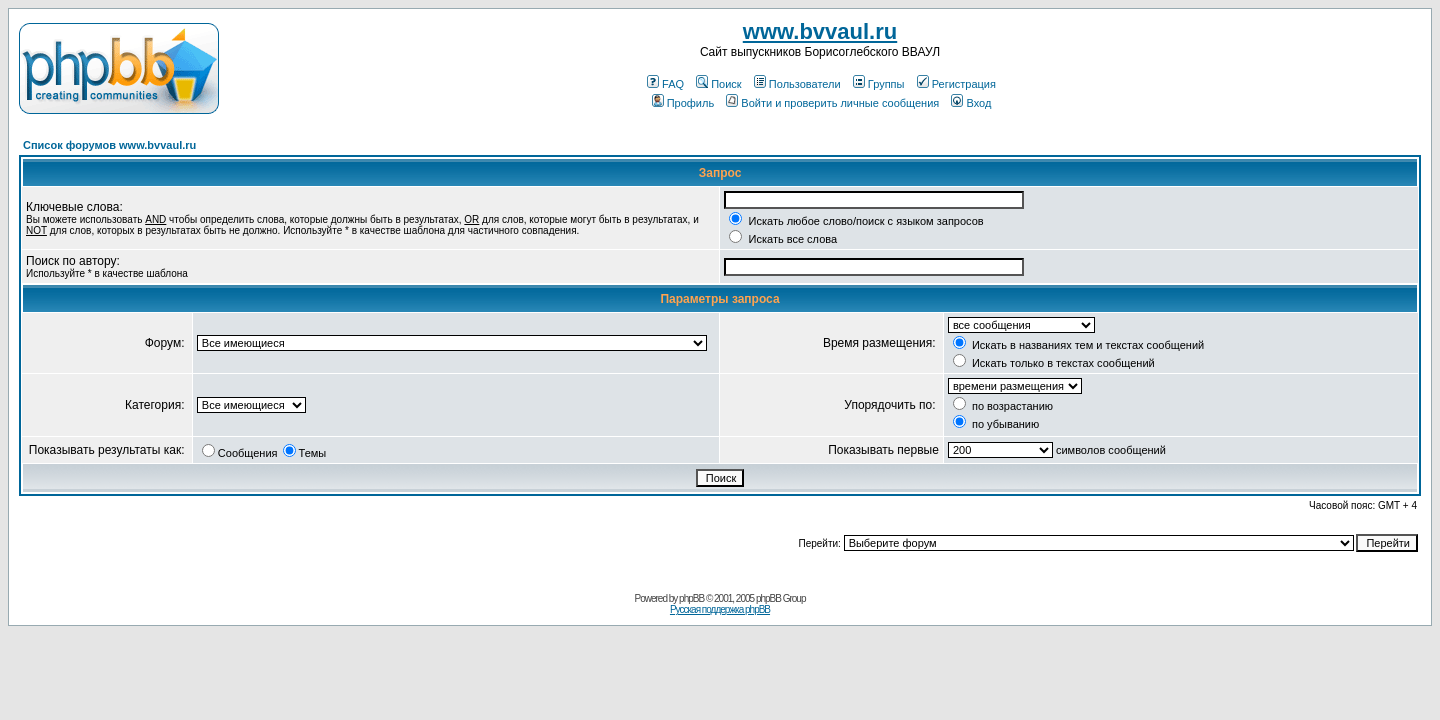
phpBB (691, 598)
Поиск (718, 84)
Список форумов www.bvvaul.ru (109, 145)
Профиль (683, 103)
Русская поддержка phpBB (720, 609)
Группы (879, 84)
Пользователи (797, 84)
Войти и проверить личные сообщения (832, 103)
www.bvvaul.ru (820, 31)
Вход (971, 103)
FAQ (665, 84)
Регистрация (956, 84)
